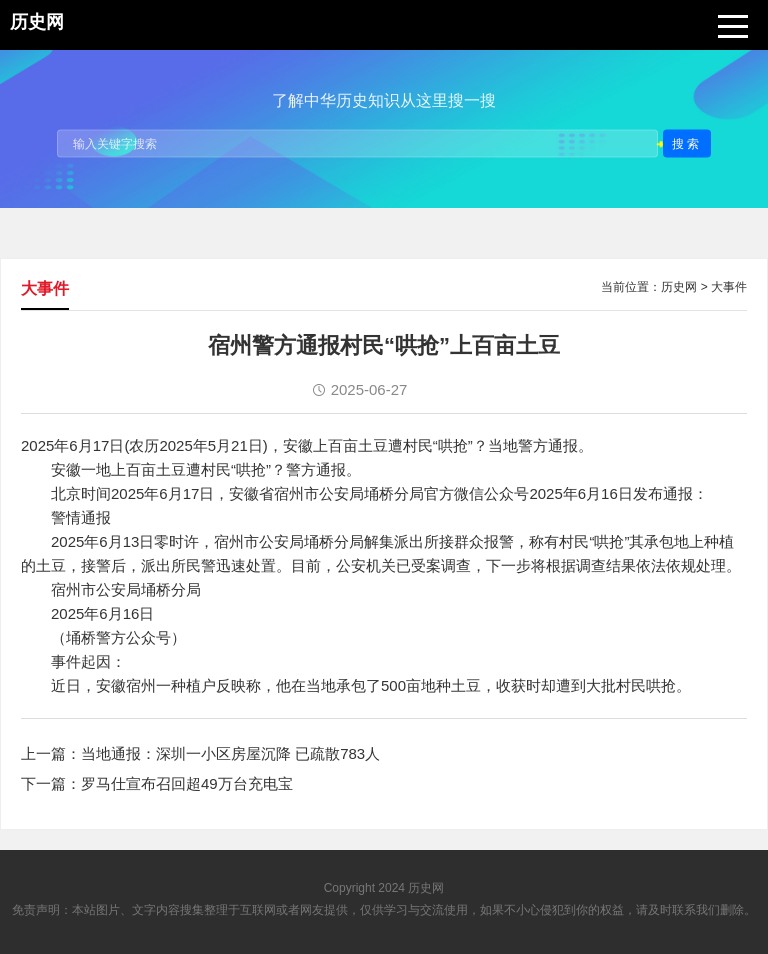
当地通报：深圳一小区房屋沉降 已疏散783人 (230, 753)
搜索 (687, 143)
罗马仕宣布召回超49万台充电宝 (187, 783)
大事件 (729, 287)
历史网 (679, 287)
